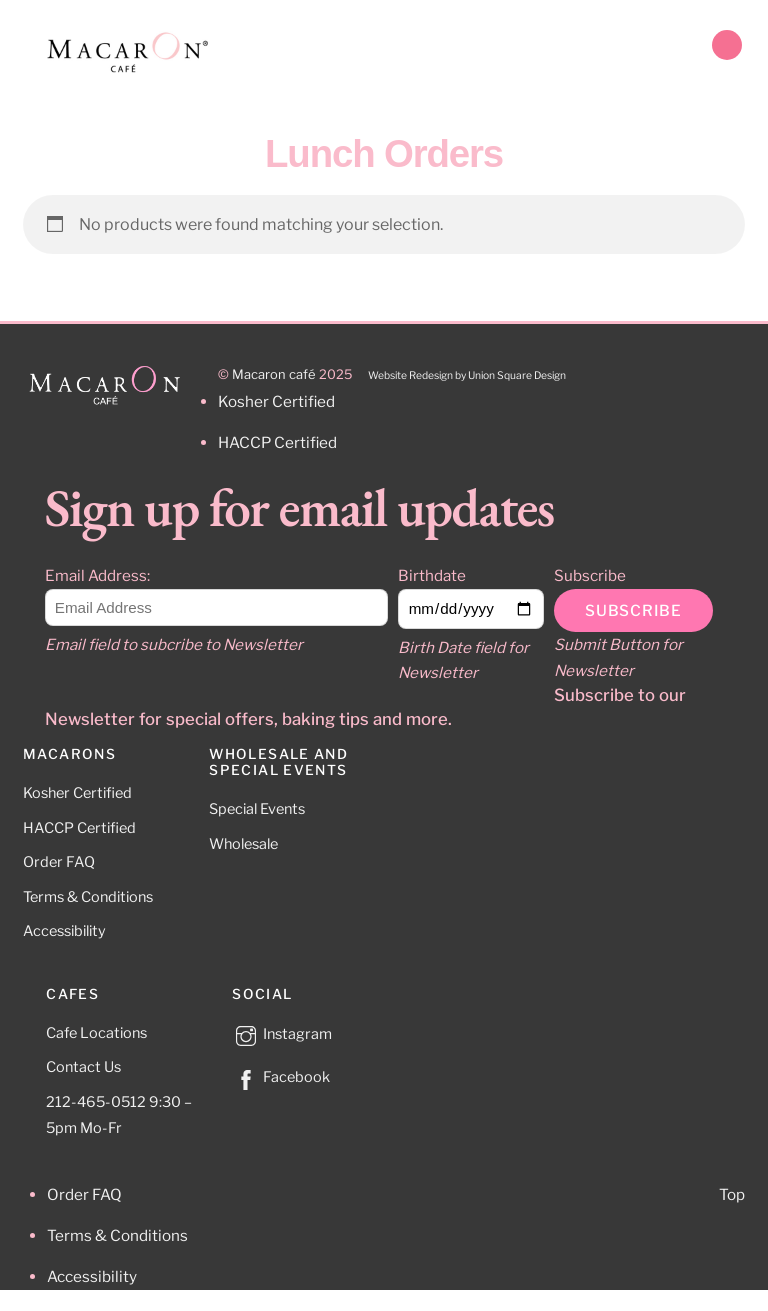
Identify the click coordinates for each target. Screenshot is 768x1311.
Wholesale (243, 844)
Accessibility (64, 931)
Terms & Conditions (88, 897)
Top (732, 1194)
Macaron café (274, 374)
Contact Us (83, 1067)
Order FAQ (59, 862)
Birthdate (432, 575)
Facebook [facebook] (281, 1077)
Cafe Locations (96, 1033)
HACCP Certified (79, 828)
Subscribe (590, 575)
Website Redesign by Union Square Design (467, 375)
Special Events (257, 809)
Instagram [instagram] (282, 1034)
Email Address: (97, 575)
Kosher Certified (77, 793)
